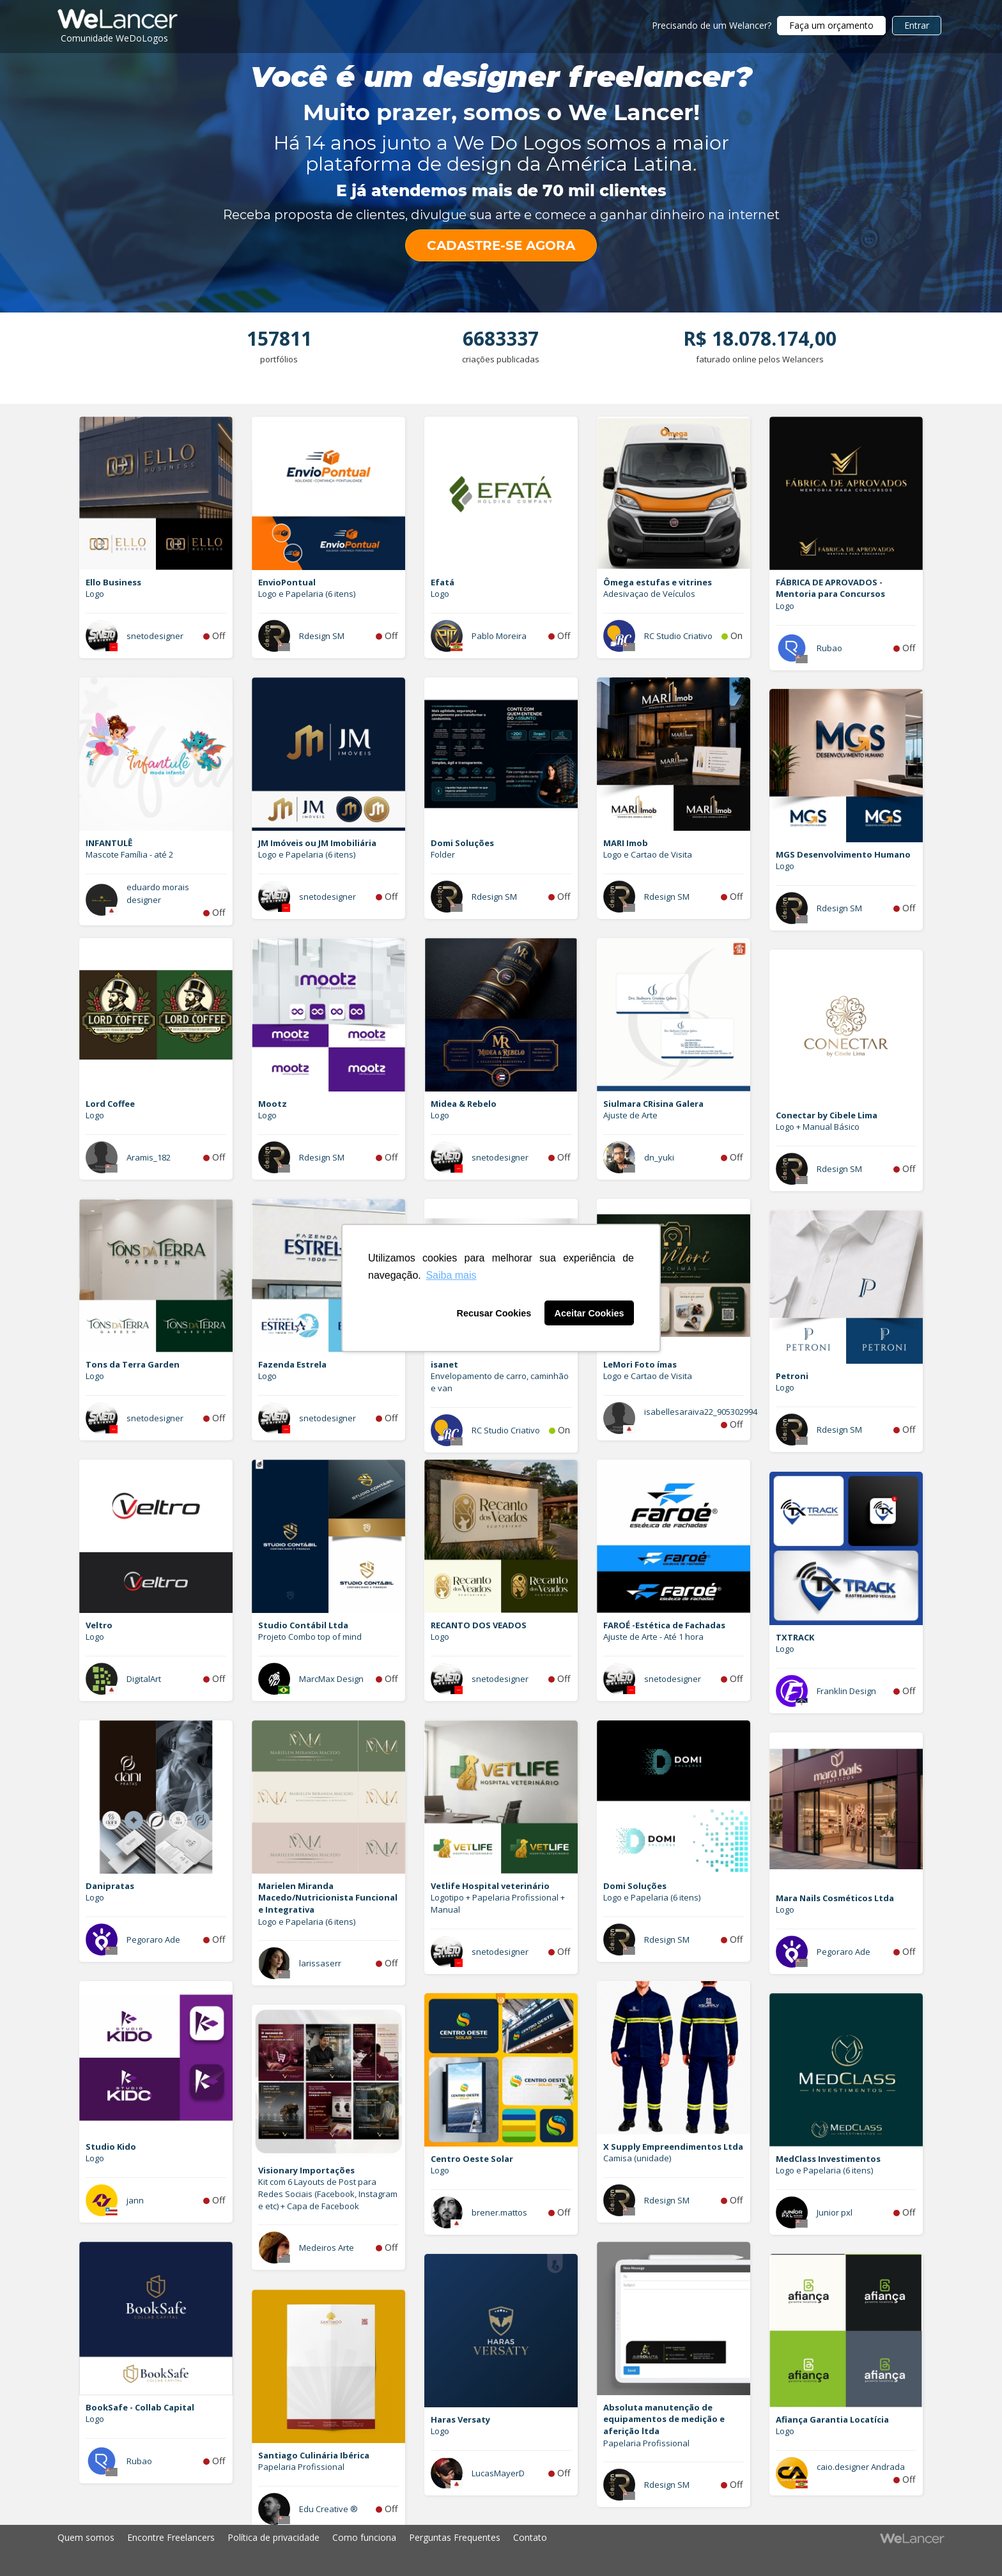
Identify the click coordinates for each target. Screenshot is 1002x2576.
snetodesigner (155, 636)
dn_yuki (659, 1157)
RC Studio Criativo (678, 636)
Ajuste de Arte (630, 1115)
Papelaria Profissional (646, 2443)
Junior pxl (834, 2212)
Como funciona (364, 2537)
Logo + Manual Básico (817, 1126)
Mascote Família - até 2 (129, 854)
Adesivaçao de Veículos (649, 593)
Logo (95, 593)
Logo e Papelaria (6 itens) (306, 593)
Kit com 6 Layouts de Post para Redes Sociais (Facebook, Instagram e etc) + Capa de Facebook (327, 2193)
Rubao (829, 648)
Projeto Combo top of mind (310, 1636)
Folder (443, 854)
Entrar (916, 25)
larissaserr (320, 1963)
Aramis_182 (149, 1157)
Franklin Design (846, 1691)
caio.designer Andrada (861, 2466)
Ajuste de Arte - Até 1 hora (653, 1636)
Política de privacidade (273, 2537)
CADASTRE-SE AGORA (501, 245)
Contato (530, 2537)
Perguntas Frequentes (454, 2537)
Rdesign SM (321, 636)
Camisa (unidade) (637, 2158)
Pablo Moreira (499, 636)
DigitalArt (144, 1679)
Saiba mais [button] (451, 1275)
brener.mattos (499, 2212)
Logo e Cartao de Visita (647, 854)
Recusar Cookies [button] (494, 1313)
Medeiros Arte (326, 2247)
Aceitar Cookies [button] (589, 1313)
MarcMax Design (331, 1679)
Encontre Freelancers (171, 2537)
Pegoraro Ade (153, 1939)
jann (135, 2200)
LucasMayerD (498, 2473)
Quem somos (86, 2537)
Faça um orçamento (831, 25)
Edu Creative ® (328, 2509)
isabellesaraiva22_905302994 (700, 1411)
